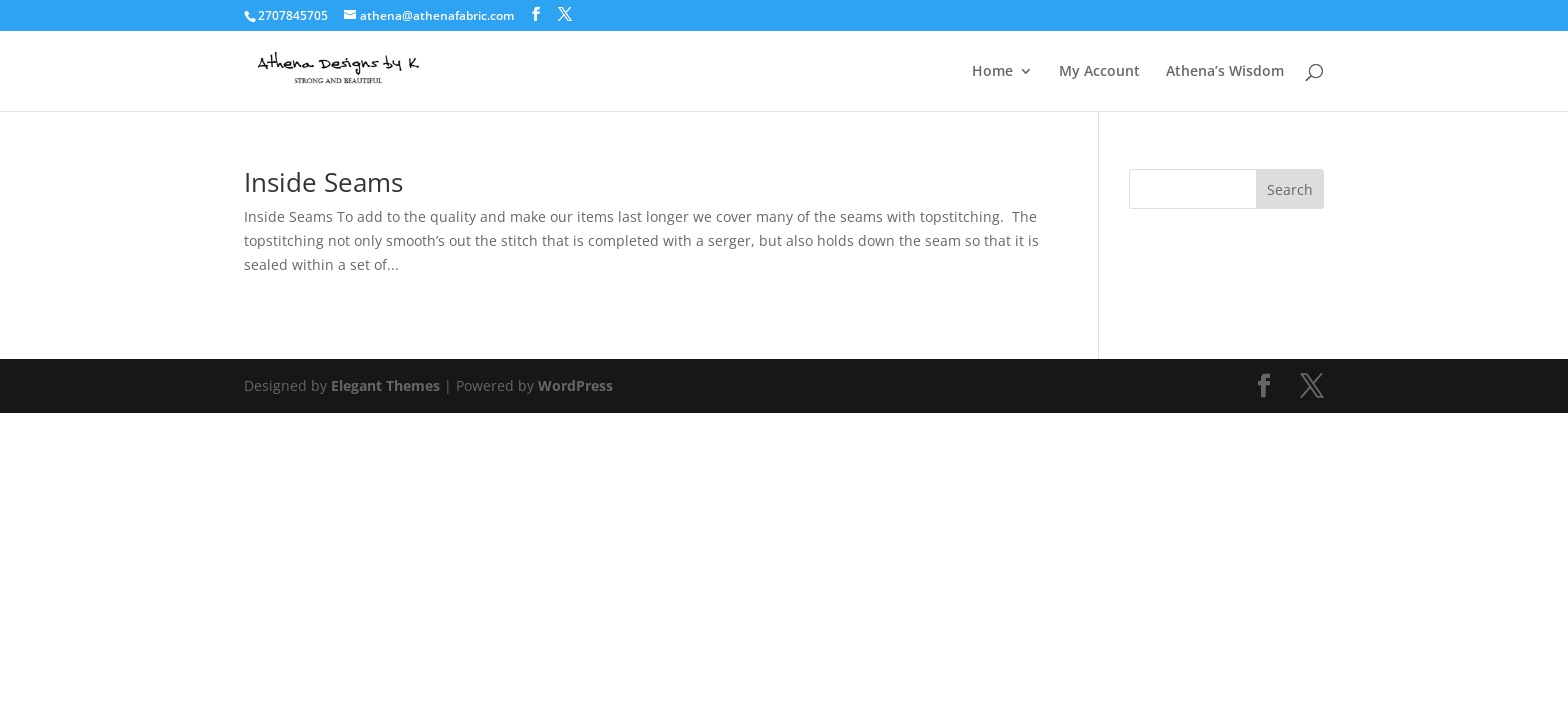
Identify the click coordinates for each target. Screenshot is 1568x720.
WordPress (575, 385)
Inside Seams (323, 182)
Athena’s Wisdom (1225, 72)
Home (992, 72)
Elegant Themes (385, 385)
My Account (1099, 72)
